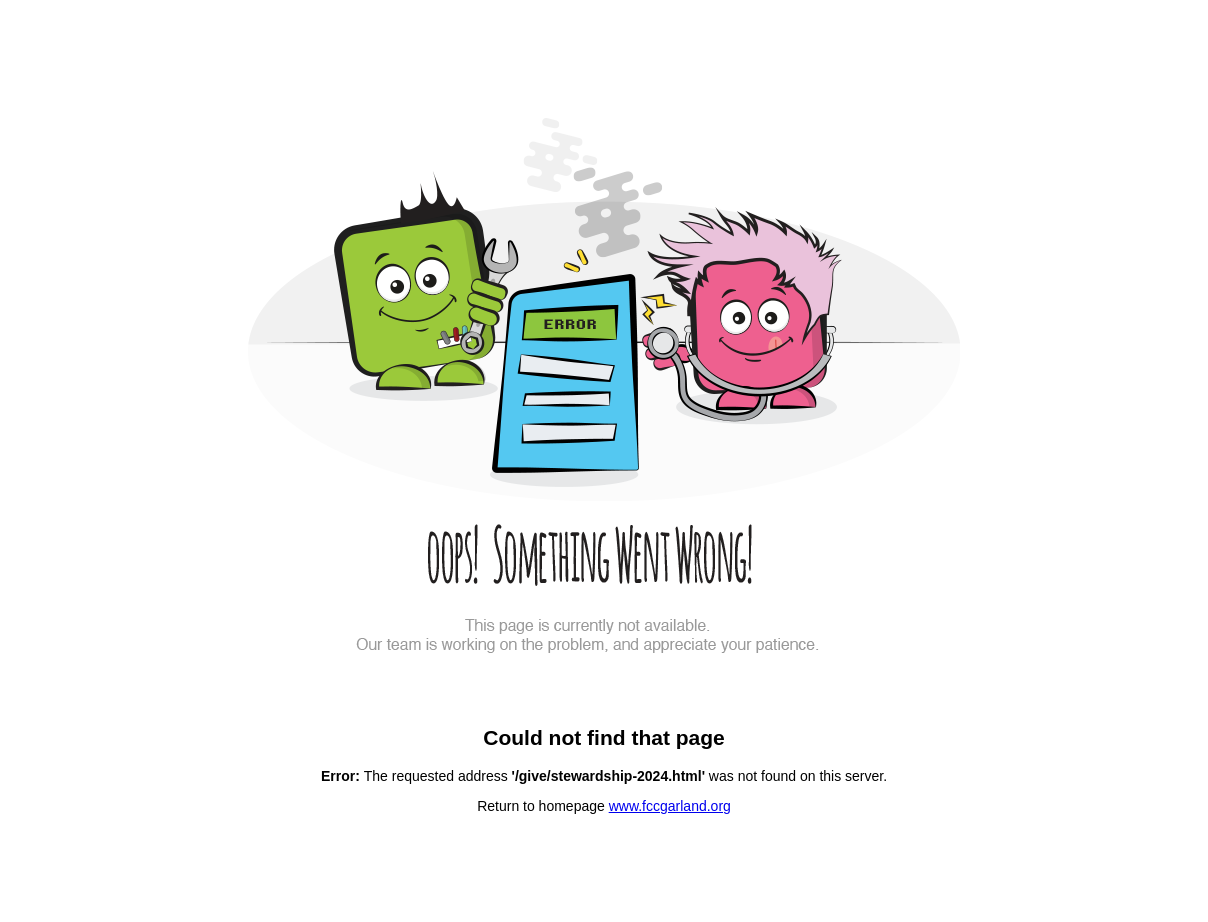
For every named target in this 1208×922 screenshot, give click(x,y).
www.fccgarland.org (670, 806)
